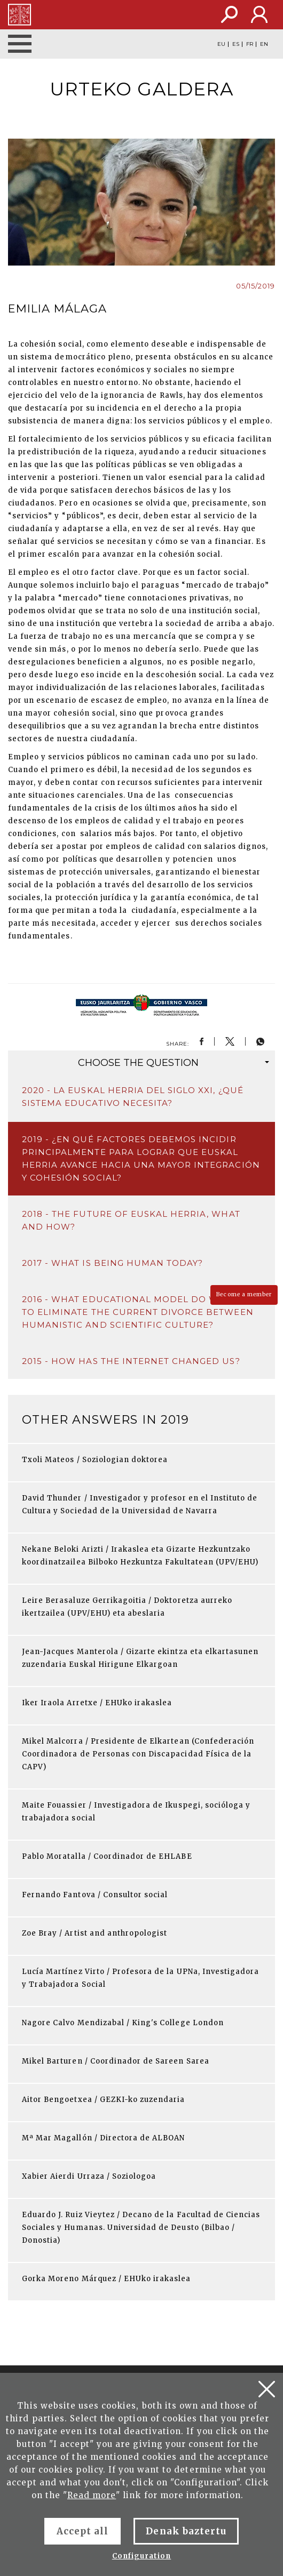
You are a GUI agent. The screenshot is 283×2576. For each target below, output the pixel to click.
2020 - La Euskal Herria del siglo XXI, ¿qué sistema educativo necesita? (132, 1096)
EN (264, 44)
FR (249, 44)
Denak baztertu (186, 2531)
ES (235, 44)
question (173, 1062)
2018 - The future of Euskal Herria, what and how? (131, 1220)
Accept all (82, 2531)
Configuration (141, 2556)
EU (221, 44)
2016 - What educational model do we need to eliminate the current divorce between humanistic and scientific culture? (138, 1312)
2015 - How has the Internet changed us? (131, 1361)
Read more (91, 2495)
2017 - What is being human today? (112, 1263)
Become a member (244, 1294)
